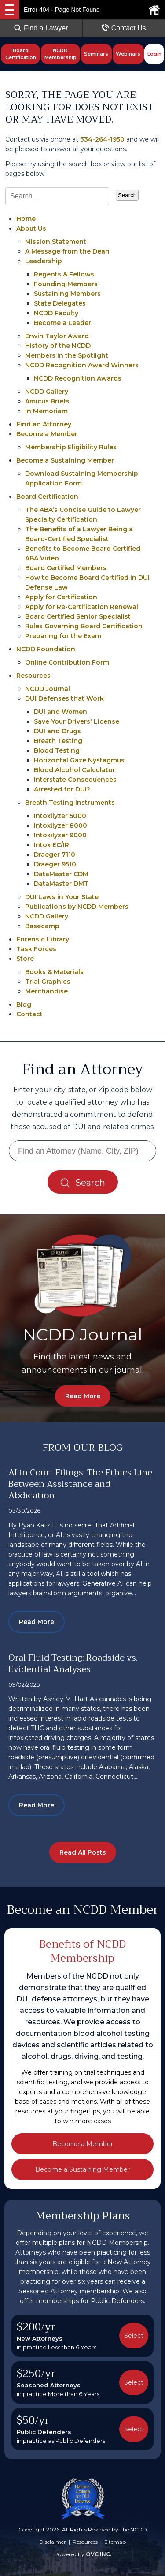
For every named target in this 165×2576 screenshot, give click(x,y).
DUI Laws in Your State (62, 897)
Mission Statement (55, 242)
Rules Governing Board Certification (84, 626)
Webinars (128, 54)
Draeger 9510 (55, 864)
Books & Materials (54, 972)
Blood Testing (57, 750)
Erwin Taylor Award (57, 336)
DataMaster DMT (61, 884)
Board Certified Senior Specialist (78, 616)
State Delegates (60, 303)
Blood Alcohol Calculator (74, 770)
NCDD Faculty (56, 313)
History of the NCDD (58, 346)
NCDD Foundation (45, 649)
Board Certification (20, 53)
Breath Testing (58, 741)
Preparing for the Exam (63, 636)
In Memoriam (46, 411)
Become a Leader (62, 323)
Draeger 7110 (54, 855)
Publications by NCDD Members (76, 907)
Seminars (96, 54)
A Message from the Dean (67, 251)
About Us (31, 228)
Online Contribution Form (67, 662)
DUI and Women (60, 712)
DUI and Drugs (57, 731)
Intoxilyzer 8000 (60, 825)
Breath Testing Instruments (70, 802)
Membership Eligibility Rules (71, 447)
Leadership (43, 261)
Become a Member (46, 434)
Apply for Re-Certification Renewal (81, 607)
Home (26, 219)
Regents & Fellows (64, 274)
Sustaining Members (67, 294)
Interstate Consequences (75, 780)
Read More (82, 1396)
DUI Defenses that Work (64, 698)
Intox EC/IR (51, 845)
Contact (29, 1014)
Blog (23, 1004)
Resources (33, 675)
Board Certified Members (65, 568)
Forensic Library (42, 939)
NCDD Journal (47, 689)
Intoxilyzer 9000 (60, 835)
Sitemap (115, 2542)
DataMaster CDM (61, 874)
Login (154, 54)
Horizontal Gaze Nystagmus (79, 760)
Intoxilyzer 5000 (60, 816)
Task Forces (36, 949)
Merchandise (46, 991)
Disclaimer (52, 2542)
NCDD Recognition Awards (77, 378)
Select (133, 2336)
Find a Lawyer (41, 28)
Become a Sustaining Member (65, 460)
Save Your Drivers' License (76, 721)
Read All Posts (82, 1853)
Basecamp (42, 926)
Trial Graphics (47, 982)
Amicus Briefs (47, 401)
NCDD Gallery (46, 392)
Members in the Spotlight (66, 355)
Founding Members (66, 284)
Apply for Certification (61, 597)
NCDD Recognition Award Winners (82, 365)
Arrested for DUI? (62, 789)
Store (25, 959)
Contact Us (124, 28)
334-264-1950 (102, 139)
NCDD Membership (60, 53)
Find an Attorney (43, 424)
